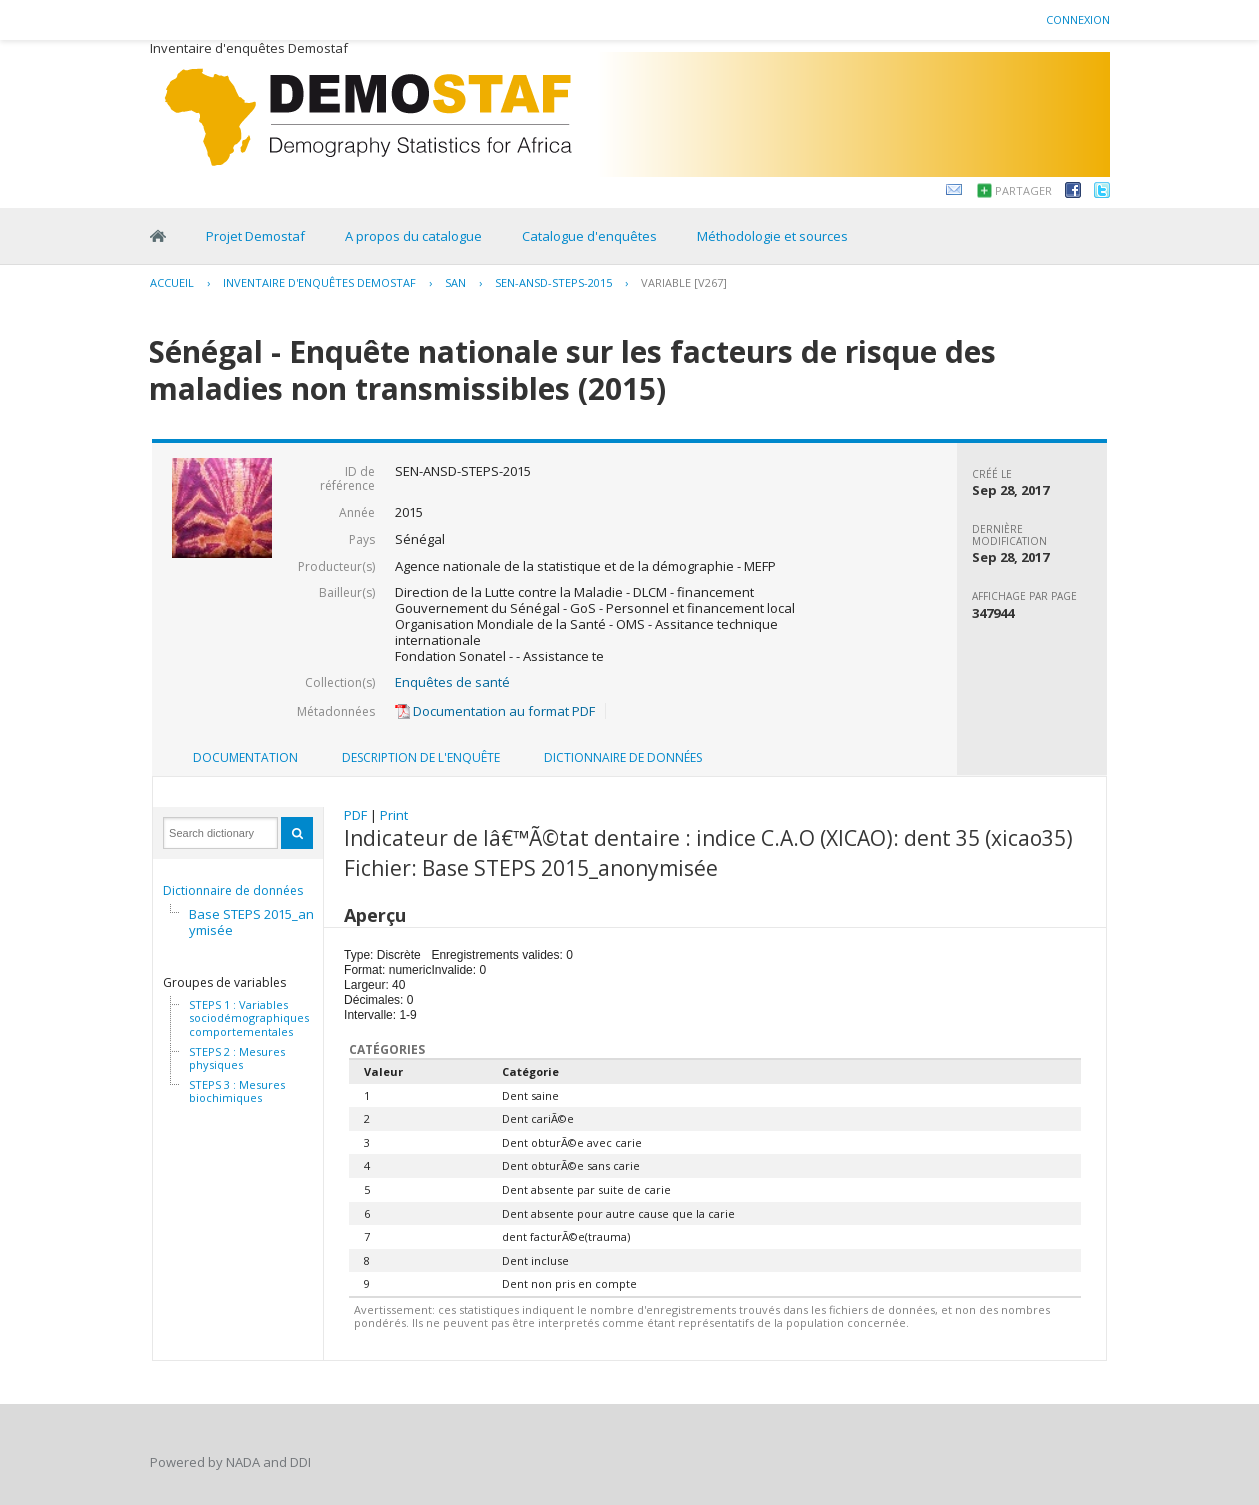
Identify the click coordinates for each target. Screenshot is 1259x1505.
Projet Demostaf (255, 236)
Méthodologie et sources (772, 236)
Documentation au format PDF (495, 711)
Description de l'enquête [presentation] (421, 757)
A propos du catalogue (413, 236)
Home (158, 236)
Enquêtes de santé (452, 682)
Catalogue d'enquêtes (589, 236)
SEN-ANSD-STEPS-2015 (553, 282)
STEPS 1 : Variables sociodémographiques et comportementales (256, 1018)
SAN (455, 282)
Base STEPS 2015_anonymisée (259, 922)
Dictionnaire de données (233, 890)
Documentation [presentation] (245, 757)
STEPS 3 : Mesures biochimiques (237, 1091)
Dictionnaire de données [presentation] (623, 757)
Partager (1023, 190)
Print (394, 815)
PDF (355, 815)
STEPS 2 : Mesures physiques (237, 1058)
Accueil (172, 282)
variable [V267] (684, 282)
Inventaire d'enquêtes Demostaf (319, 282)
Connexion (1078, 19)
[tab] (245, 758)
